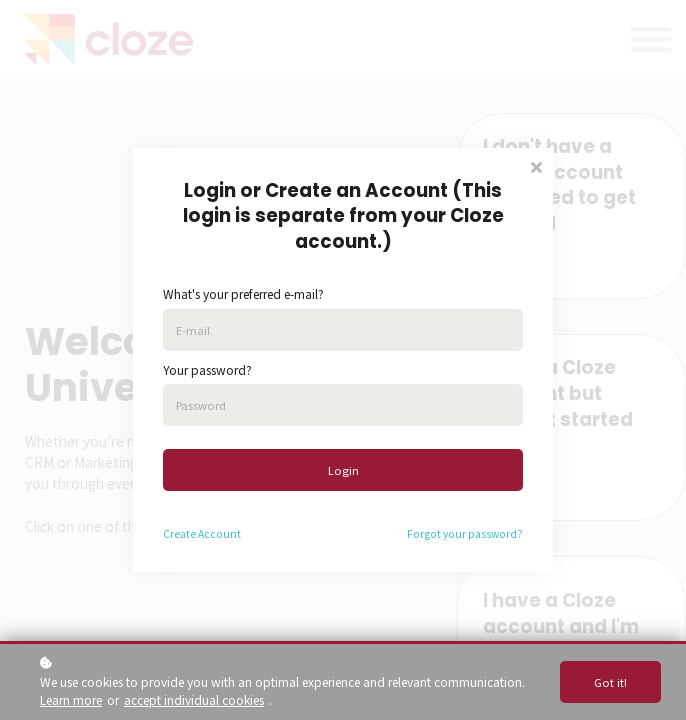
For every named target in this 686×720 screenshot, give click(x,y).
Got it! (610, 682)
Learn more (71, 699)
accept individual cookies (194, 699)
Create (179, 533)
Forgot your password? (465, 533)
